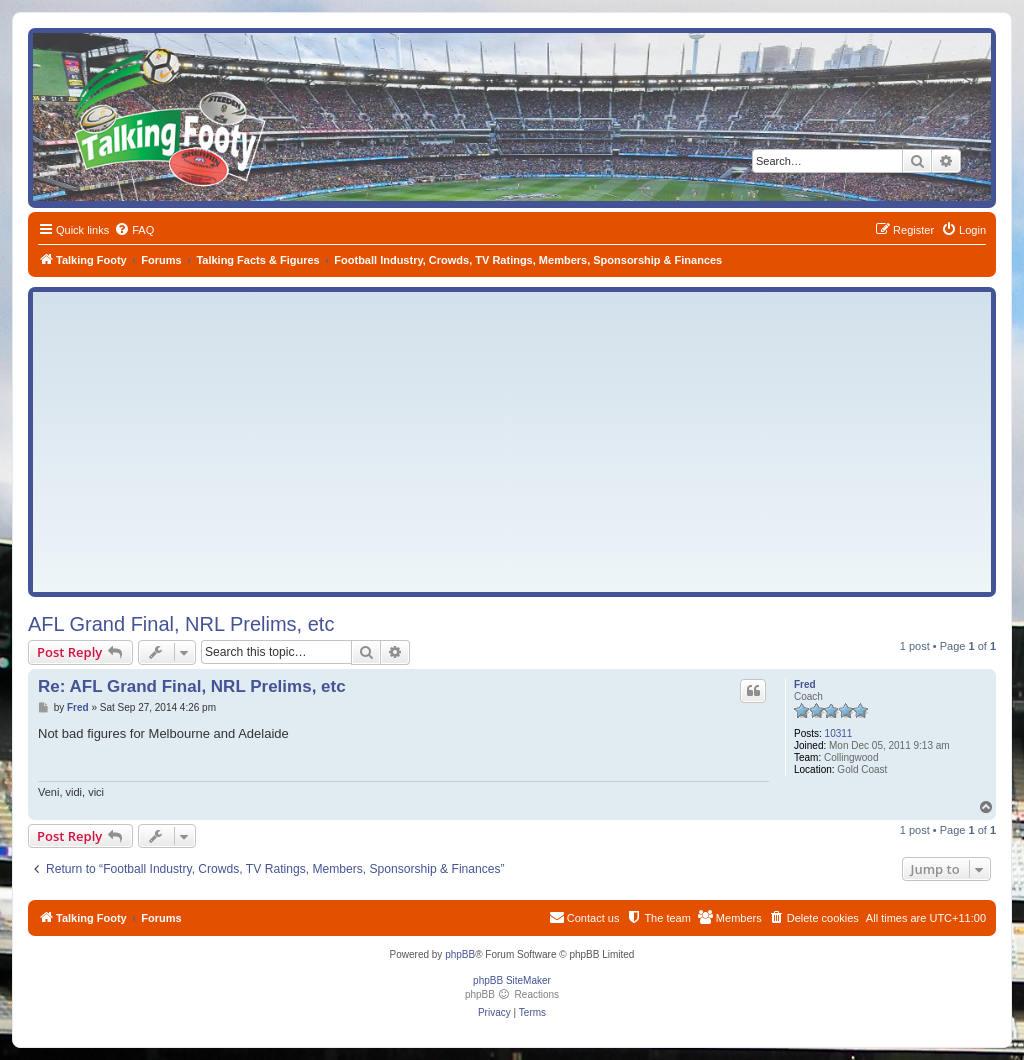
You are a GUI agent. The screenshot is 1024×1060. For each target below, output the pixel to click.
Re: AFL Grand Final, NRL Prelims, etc (192, 686)
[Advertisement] (512, 442)
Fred (805, 684)
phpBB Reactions (512, 994)
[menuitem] (134, 230)
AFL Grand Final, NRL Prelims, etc (181, 624)
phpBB (460, 954)
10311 (839, 733)
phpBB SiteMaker (512, 980)
